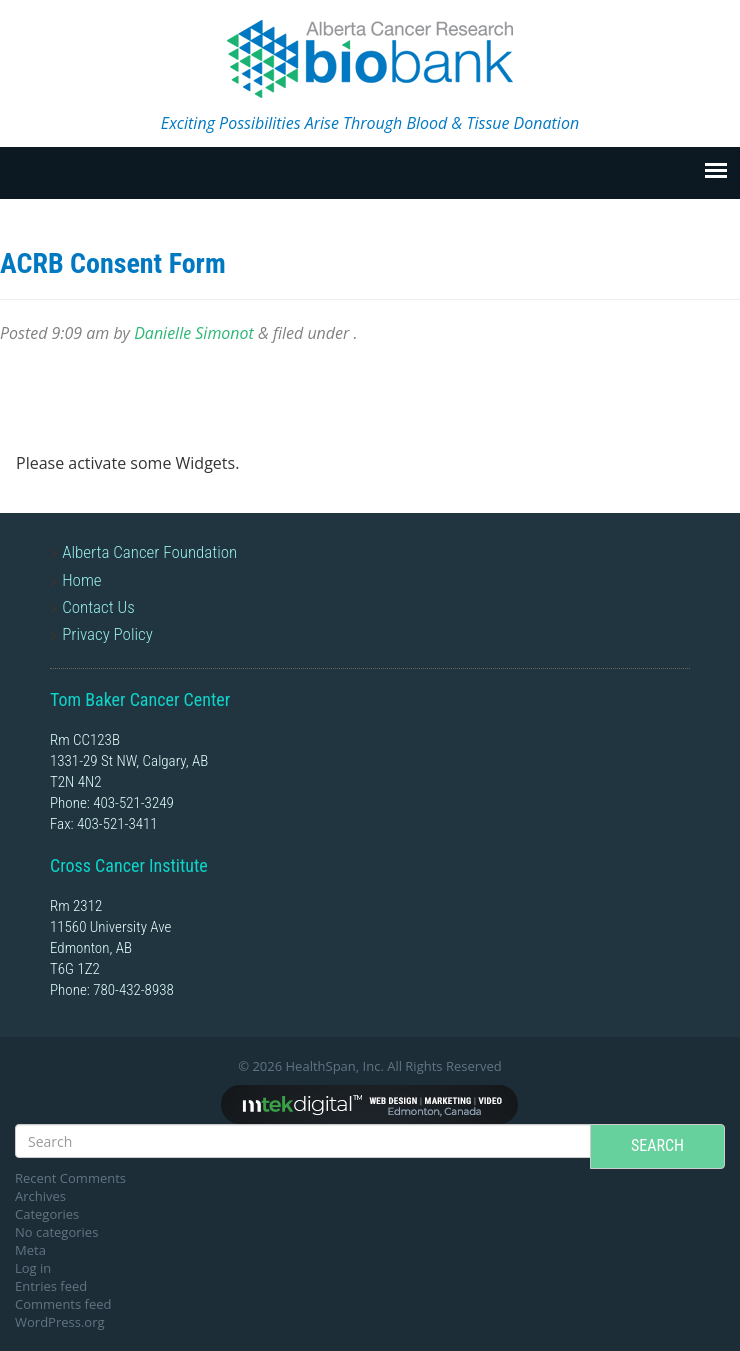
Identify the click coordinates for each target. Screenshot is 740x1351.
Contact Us (98, 607)
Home (81, 580)
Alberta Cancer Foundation (149, 552)
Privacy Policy (107, 634)
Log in (33, 1268)
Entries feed (51, 1286)
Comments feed (63, 1304)
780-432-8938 (133, 990)
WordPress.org (60, 1322)
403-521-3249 (133, 803)
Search (657, 1145)
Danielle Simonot (194, 333)
